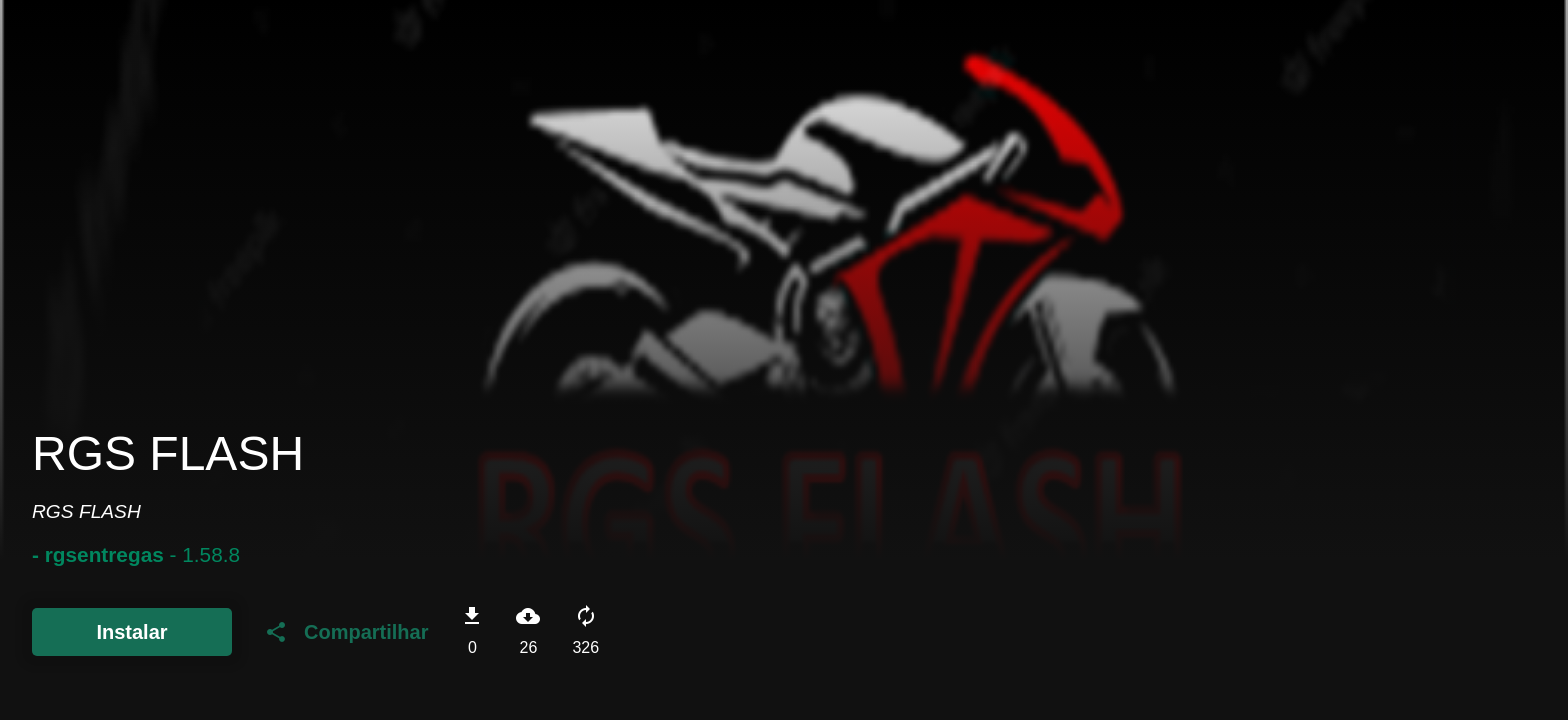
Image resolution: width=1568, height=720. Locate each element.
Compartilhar (346, 632)
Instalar (131, 632)
